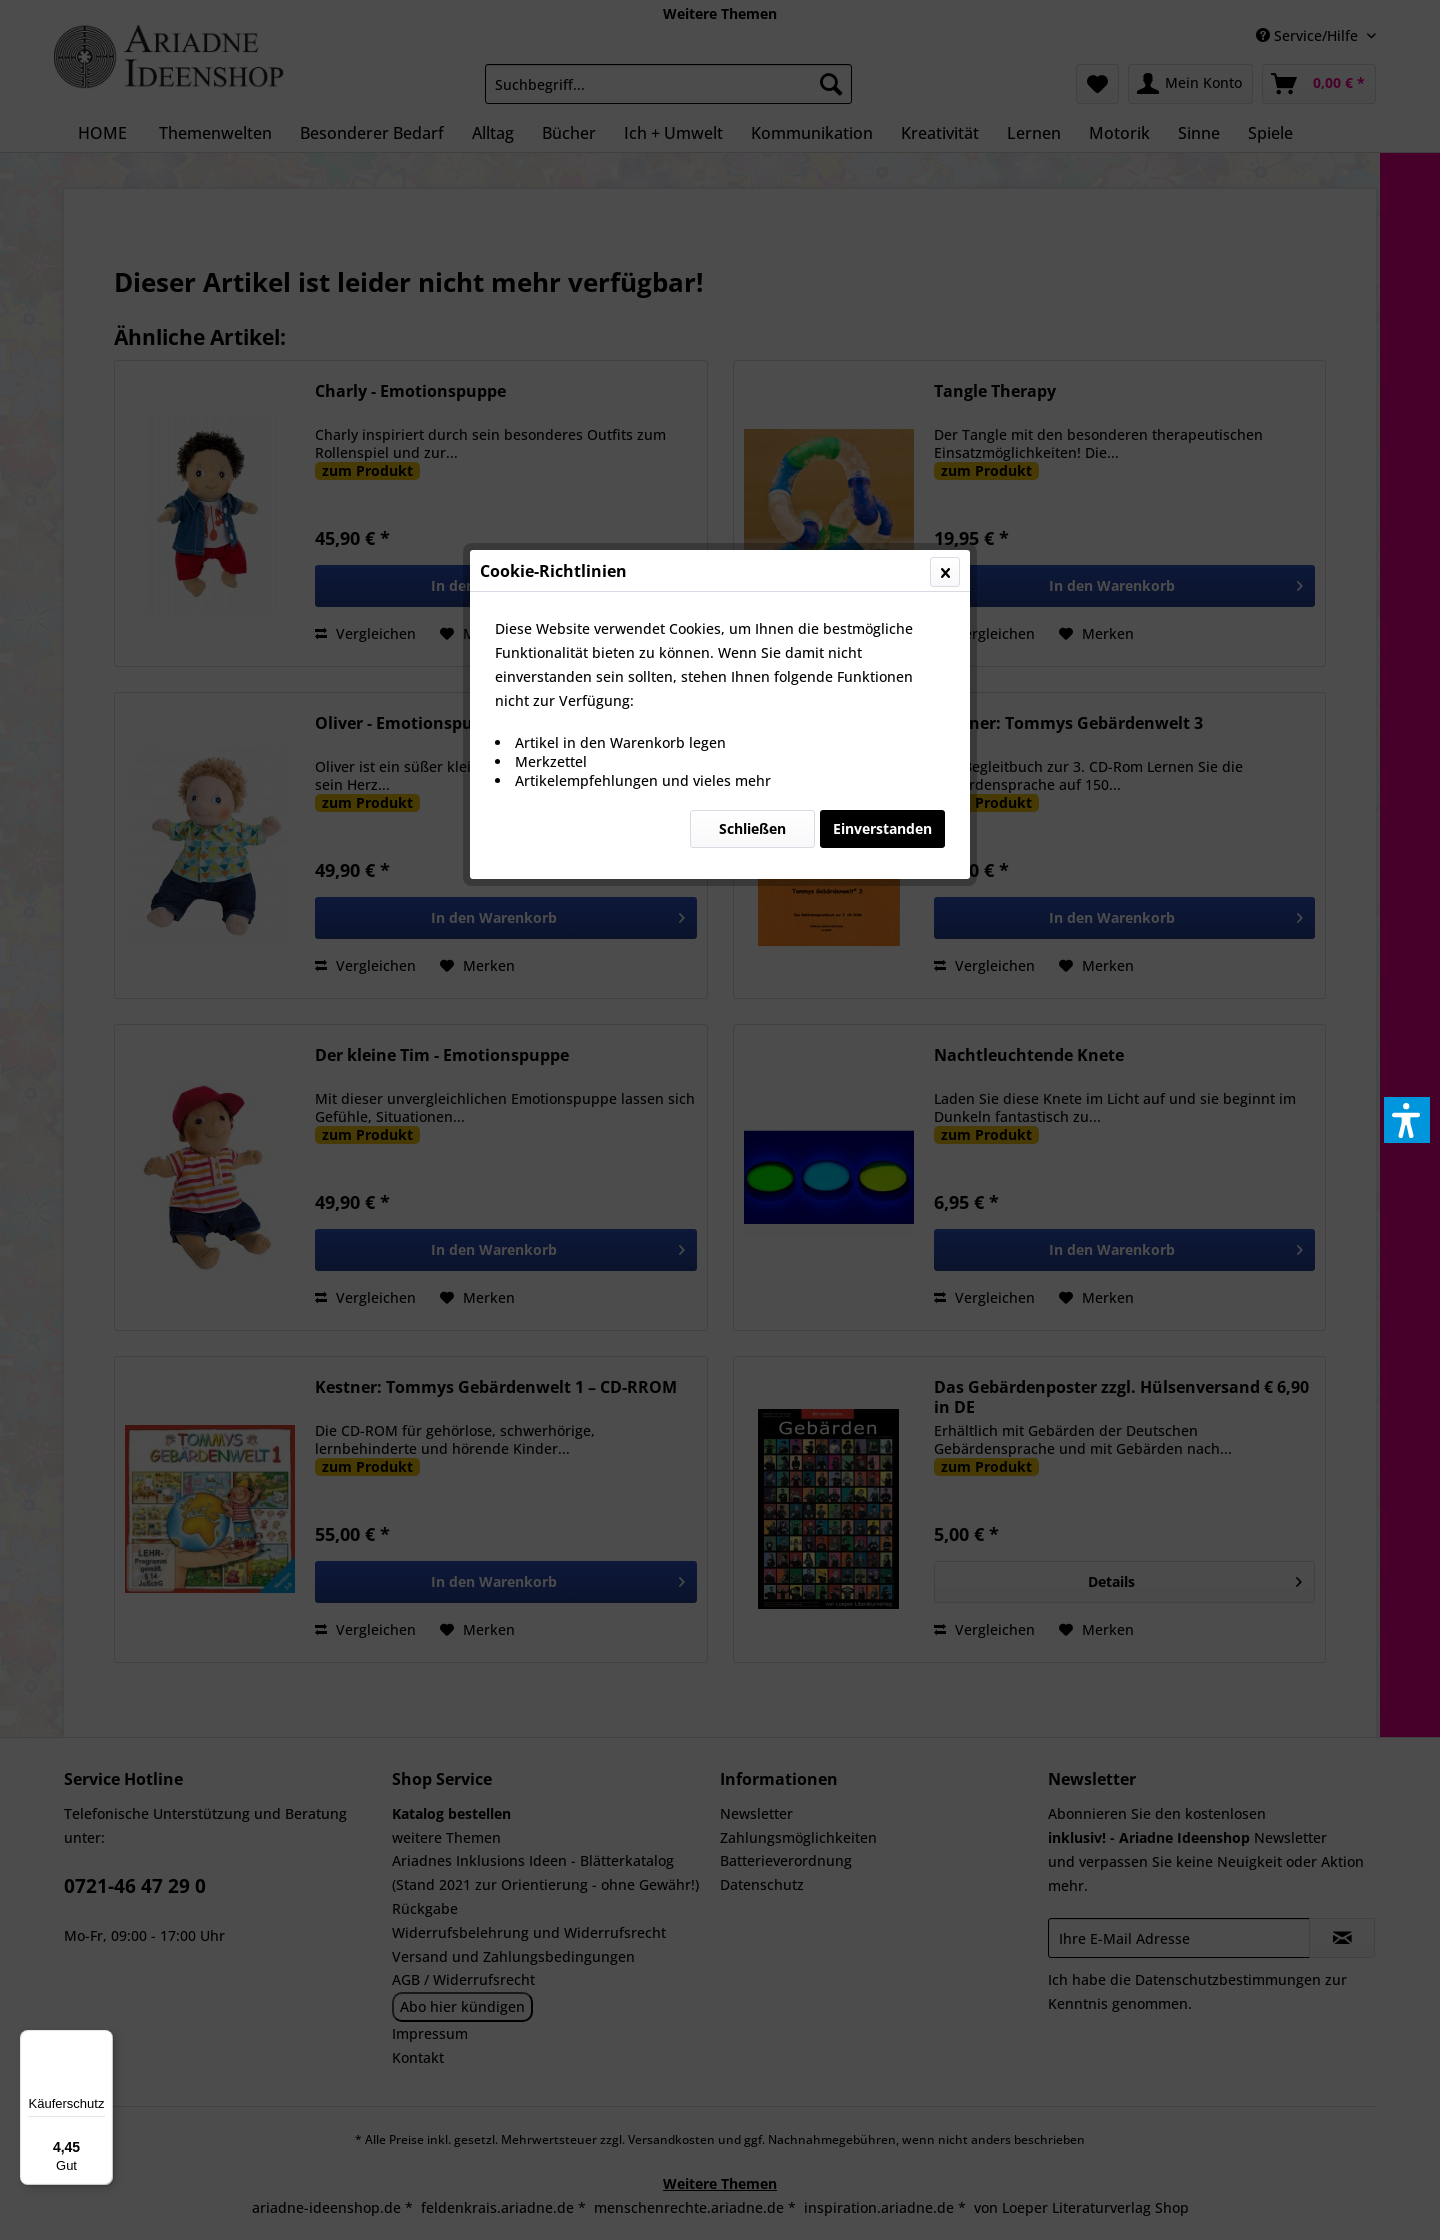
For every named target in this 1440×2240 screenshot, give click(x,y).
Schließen (752, 474)
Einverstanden (882, 474)
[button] (1407, 1120)
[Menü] (101, 2042)
